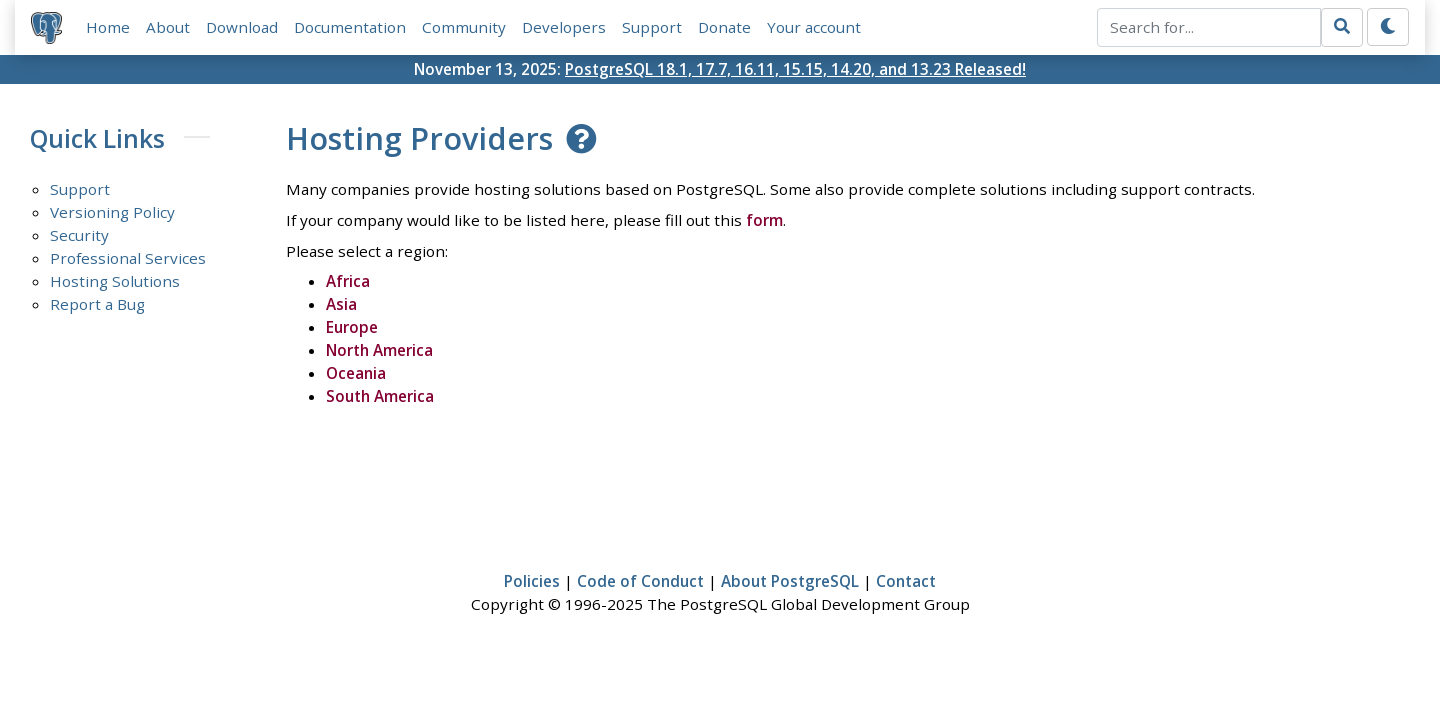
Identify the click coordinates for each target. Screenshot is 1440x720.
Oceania (356, 373)
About (168, 27)
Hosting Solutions (115, 281)
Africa (348, 281)
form (764, 220)
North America (379, 350)
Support (652, 27)
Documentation (350, 27)
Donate (724, 27)
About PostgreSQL (790, 581)
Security (79, 235)
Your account (814, 27)
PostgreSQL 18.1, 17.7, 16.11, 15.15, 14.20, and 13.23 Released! (795, 69)
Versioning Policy (112, 212)
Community (464, 27)
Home (108, 27)
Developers (564, 27)
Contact (906, 581)
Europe (352, 327)
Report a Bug (97, 304)
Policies (532, 581)
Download (242, 27)
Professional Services (128, 258)
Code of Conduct (640, 581)
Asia (341, 304)
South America (380, 396)
